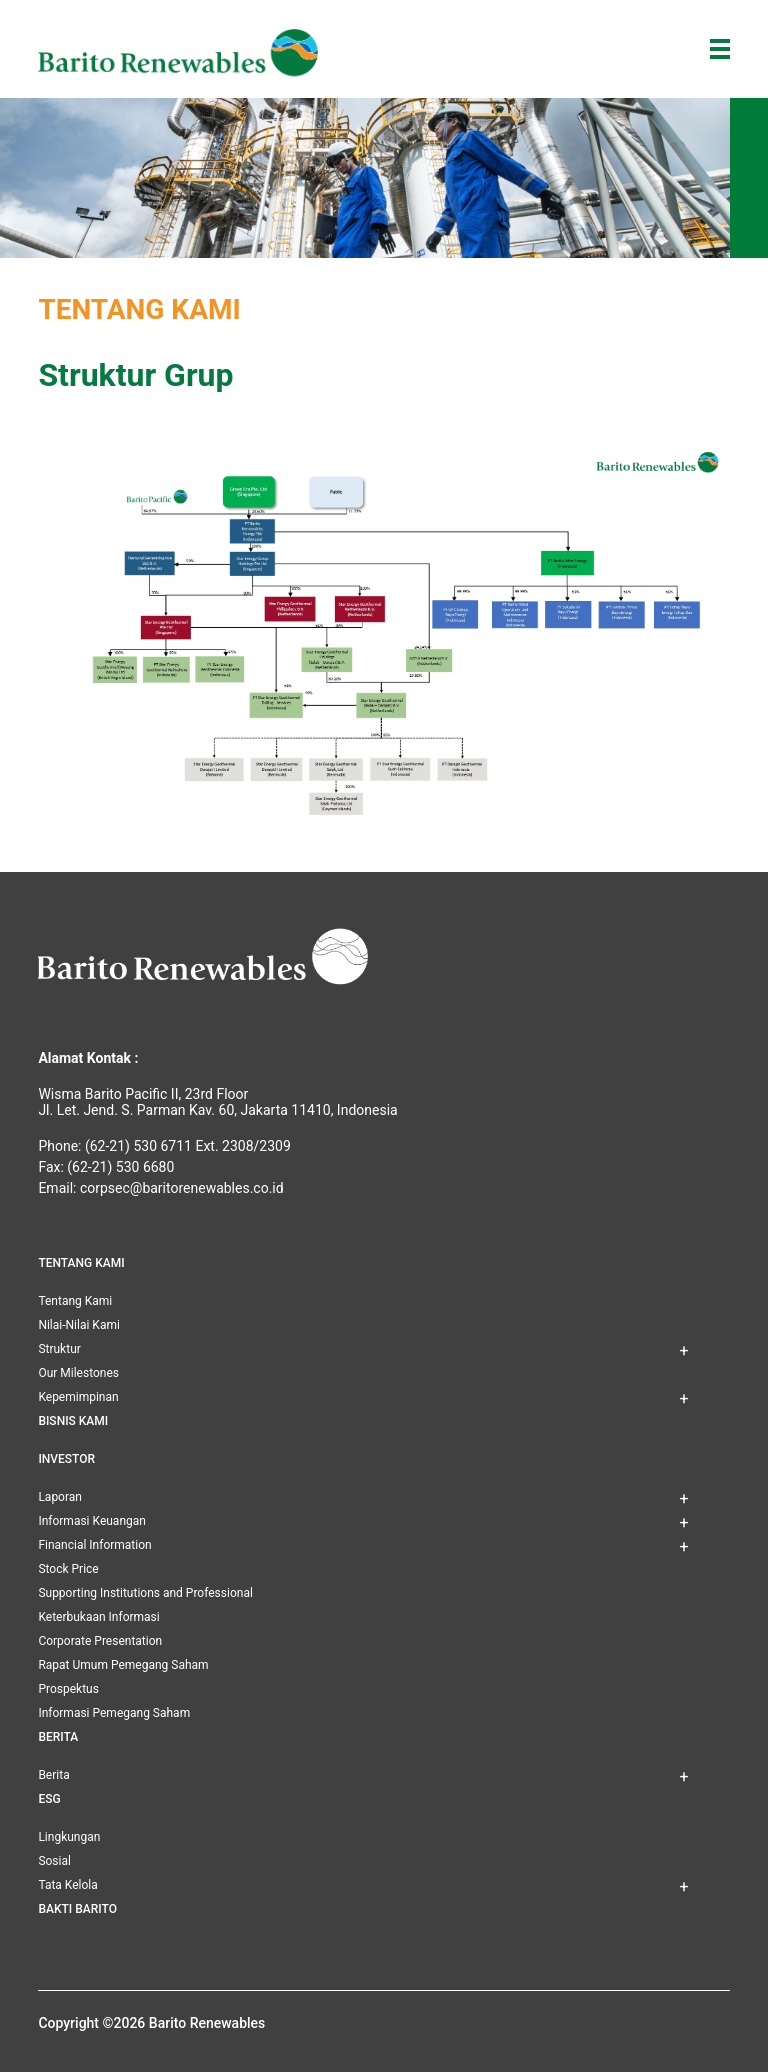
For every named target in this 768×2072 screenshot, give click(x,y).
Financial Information (94, 1545)
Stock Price (68, 1569)
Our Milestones (78, 1373)
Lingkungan (69, 1837)
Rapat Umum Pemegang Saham (123, 1665)
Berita (53, 1775)
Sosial (54, 1861)
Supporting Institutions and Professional (145, 1593)
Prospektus (68, 1689)
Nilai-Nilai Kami (78, 1325)
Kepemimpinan (78, 1397)
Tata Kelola (67, 1885)
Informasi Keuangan (92, 1521)
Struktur (59, 1349)
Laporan (60, 1497)
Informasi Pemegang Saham (114, 1713)
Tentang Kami (75, 1301)
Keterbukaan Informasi (98, 1617)
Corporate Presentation (100, 1641)
